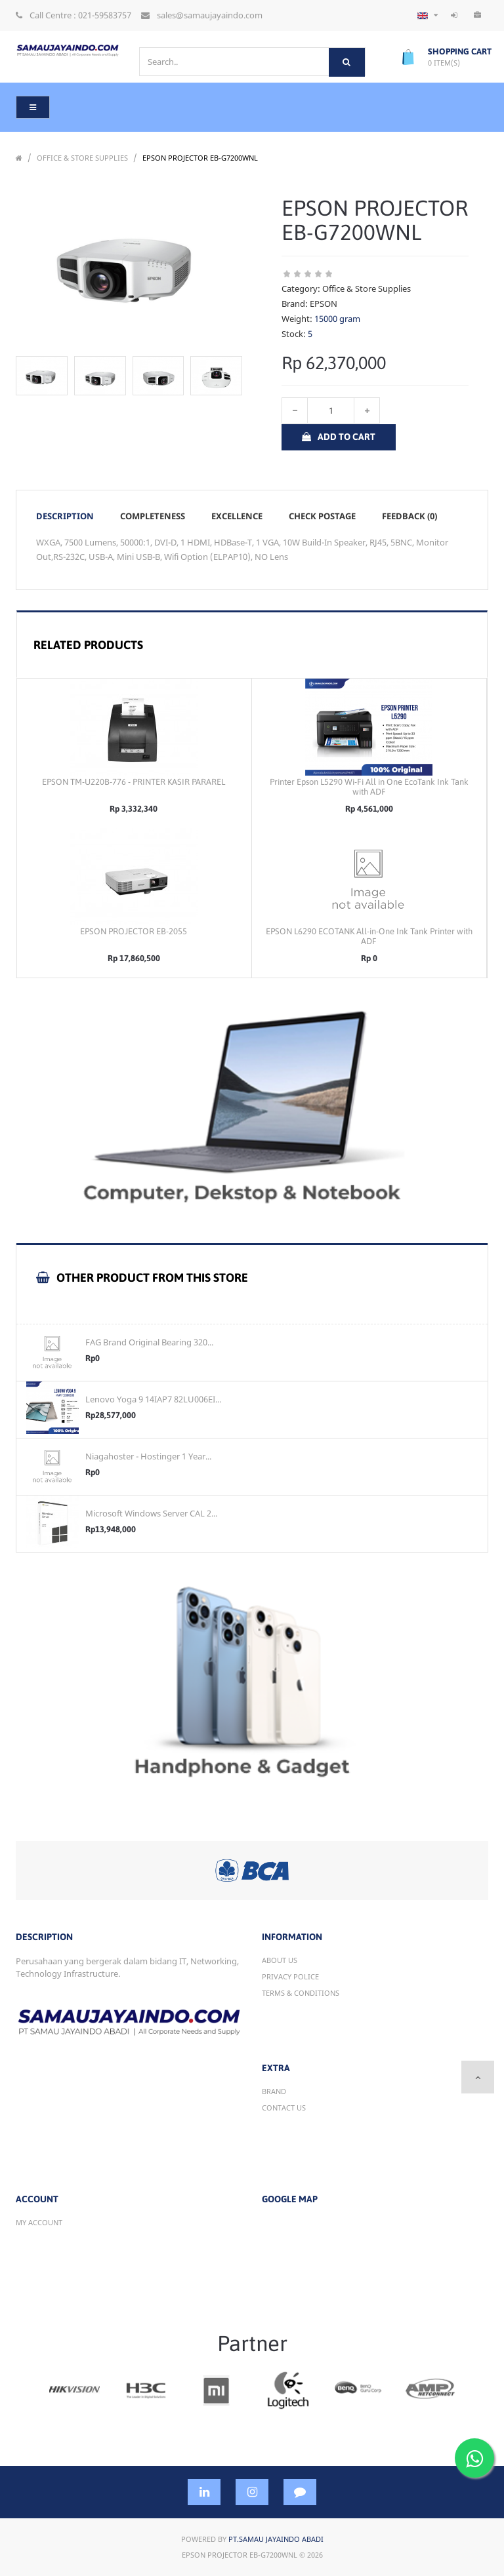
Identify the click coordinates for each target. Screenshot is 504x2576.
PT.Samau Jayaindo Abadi (276, 2539)
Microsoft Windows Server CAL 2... (151, 1513)
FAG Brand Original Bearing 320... (149, 1342)
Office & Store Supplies (82, 158)
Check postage (322, 516)
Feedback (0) (409, 516)
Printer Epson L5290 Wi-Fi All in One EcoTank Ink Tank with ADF (369, 787)
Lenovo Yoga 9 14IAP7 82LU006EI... (153, 1399)
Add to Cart (338, 436)
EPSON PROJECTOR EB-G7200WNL (200, 158)
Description (65, 516)
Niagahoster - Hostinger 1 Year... (148, 1456)
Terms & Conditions (300, 1993)
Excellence (236, 516)
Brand (274, 2091)
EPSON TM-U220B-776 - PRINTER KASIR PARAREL (133, 782)
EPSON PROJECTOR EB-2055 (133, 931)
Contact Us (284, 2107)
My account (39, 2222)
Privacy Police (290, 1976)
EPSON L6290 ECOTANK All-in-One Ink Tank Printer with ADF (369, 936)
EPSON (323, 303)
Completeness (152, 516)
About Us (279, 1960)
